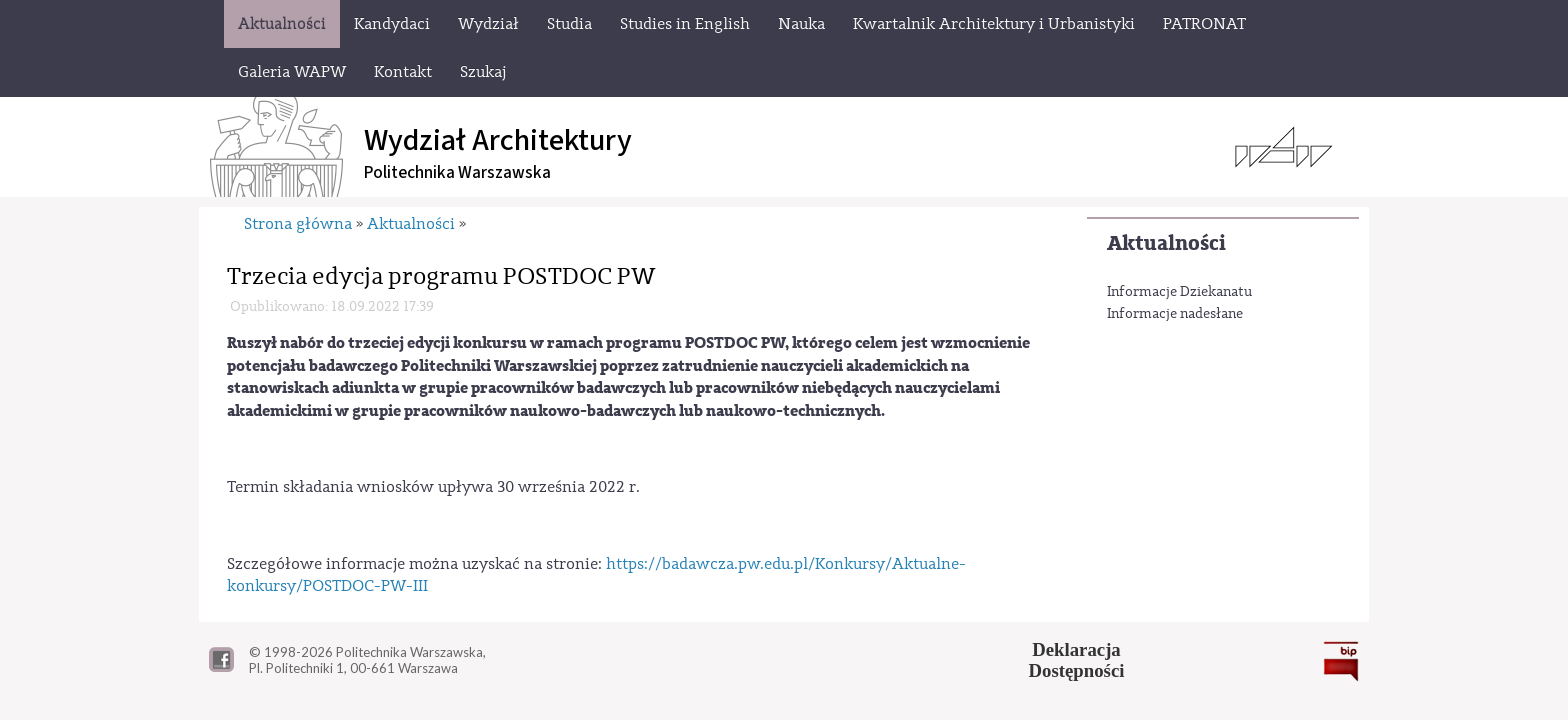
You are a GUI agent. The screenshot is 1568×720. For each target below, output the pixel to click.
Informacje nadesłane (1175, 314)
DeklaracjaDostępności (1077, 660)
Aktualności (1166, 243)
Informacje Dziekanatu (1179, 292)
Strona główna (298, 224)
